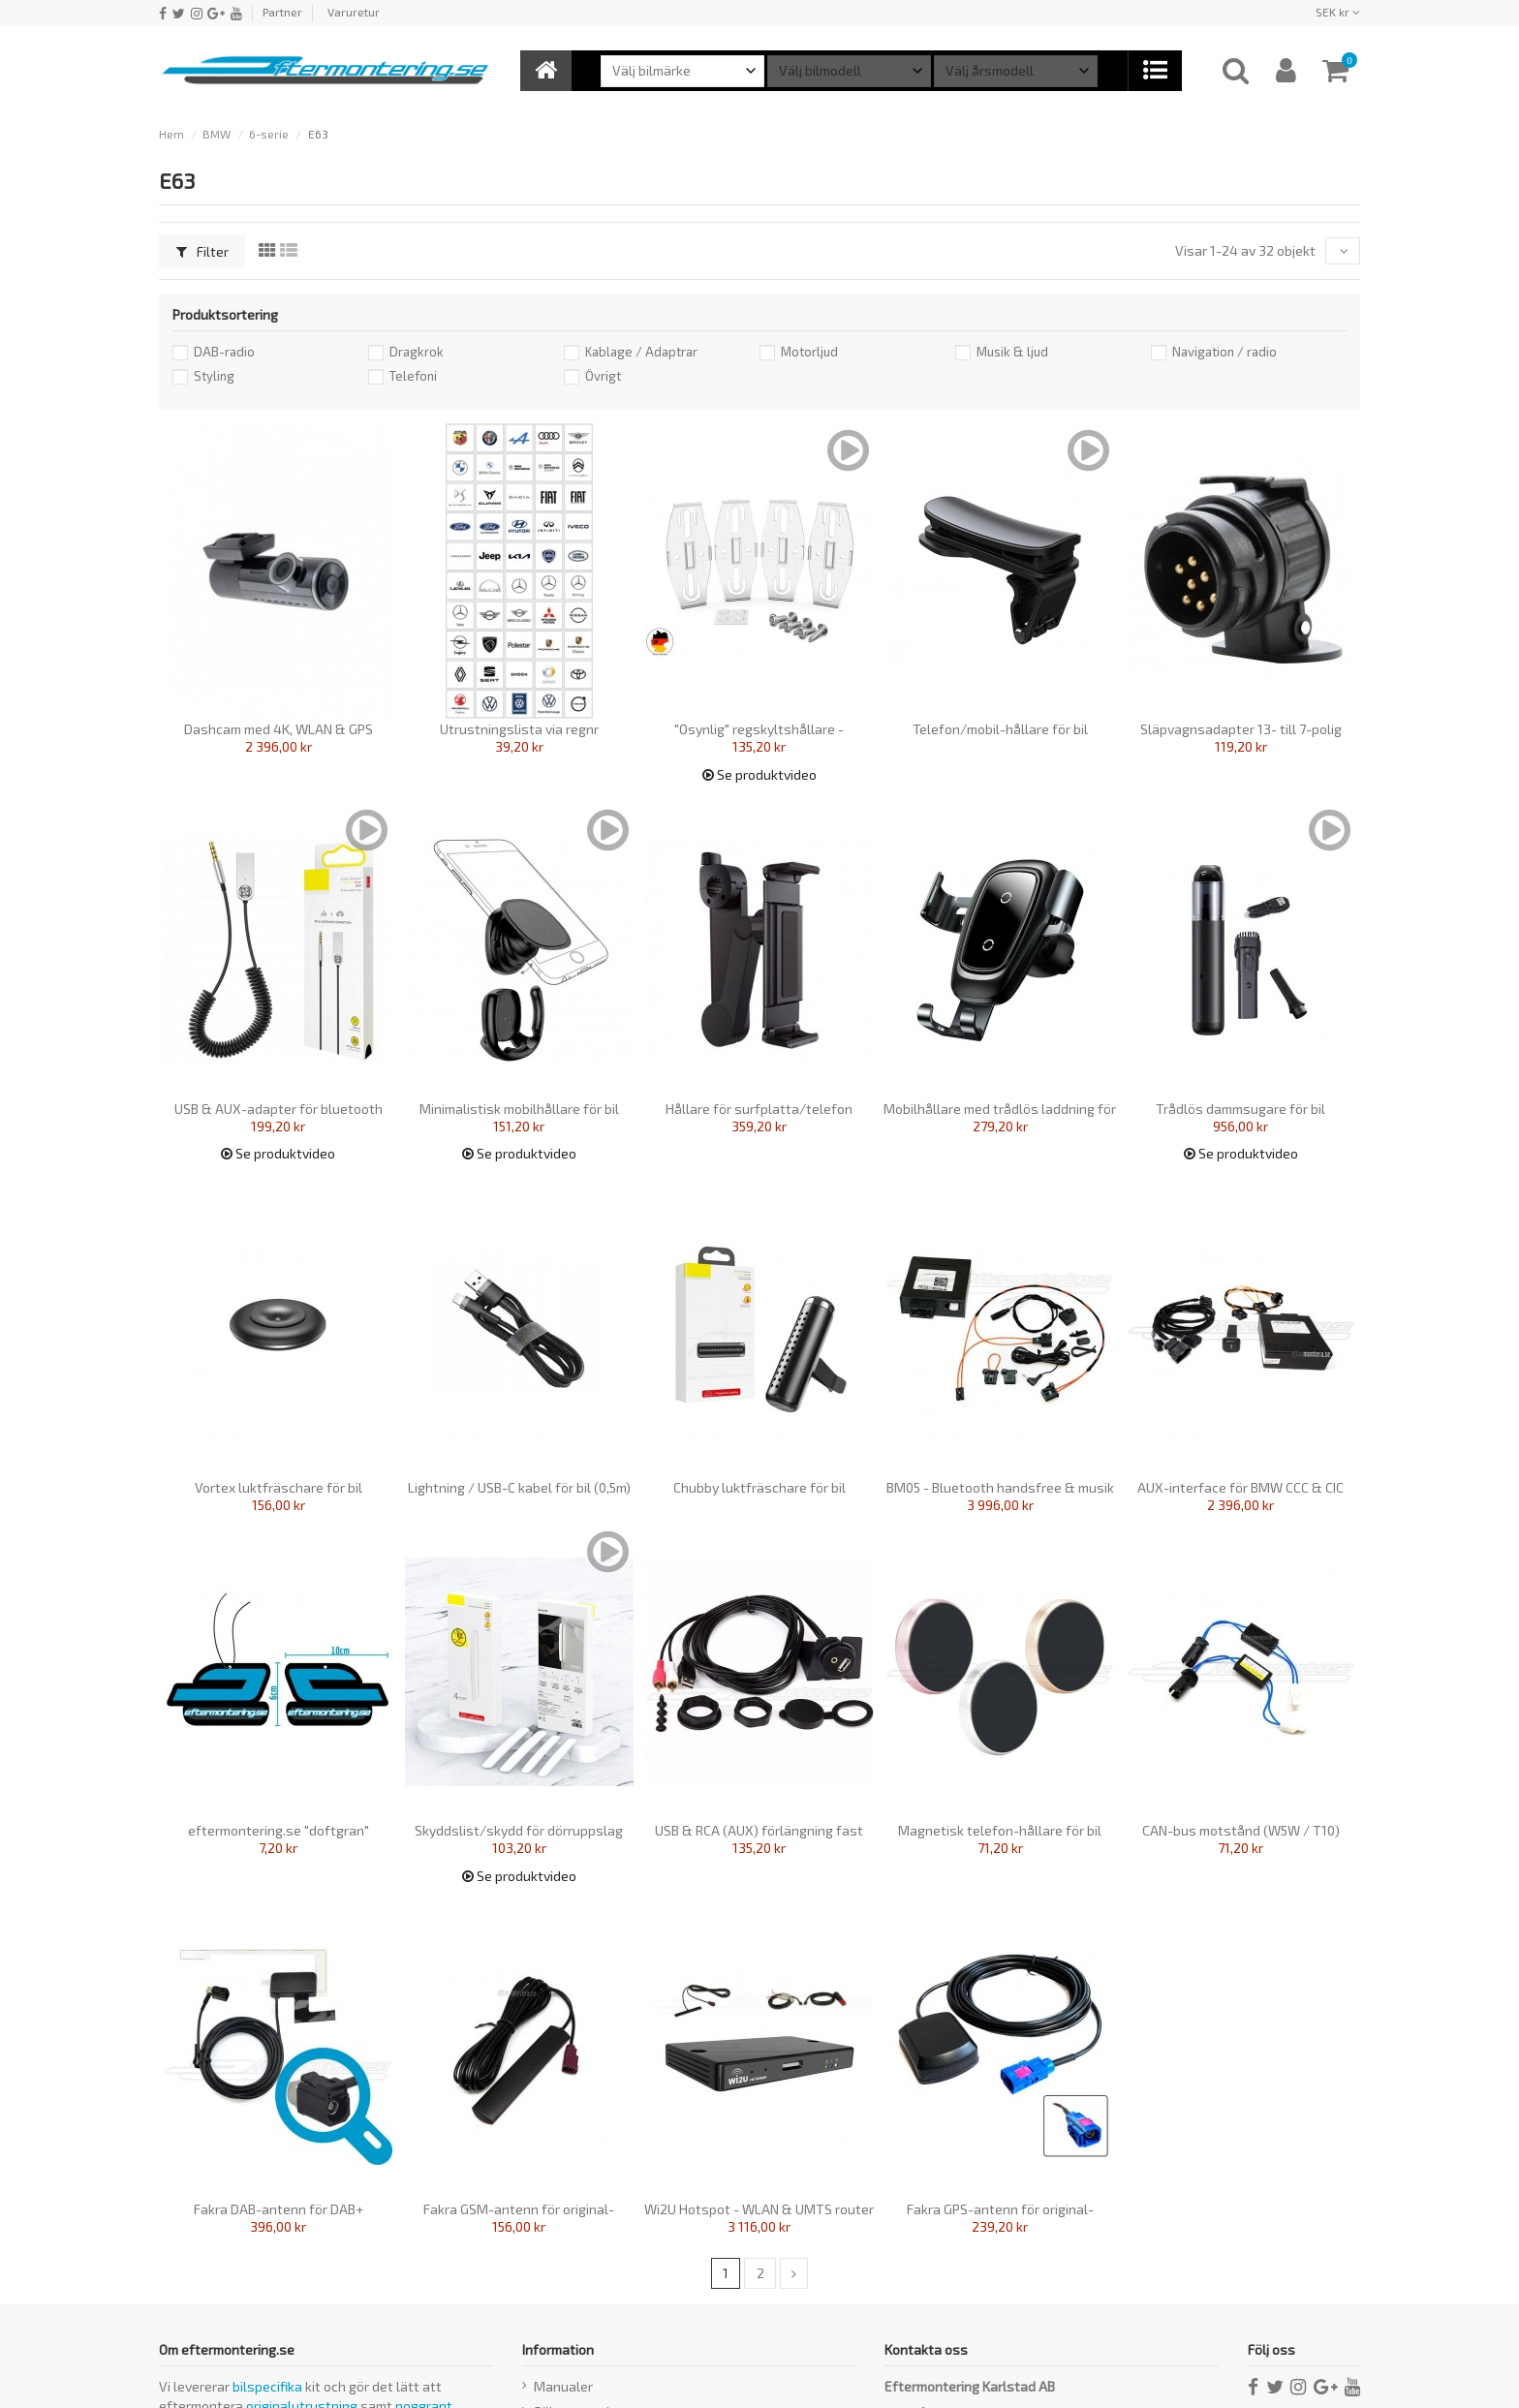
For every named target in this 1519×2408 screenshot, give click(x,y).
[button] (1154, 70)
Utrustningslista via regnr (519, 729)
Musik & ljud (1012, 351)
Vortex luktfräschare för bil (278, 1487)
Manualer (563, 2387)
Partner (282, 11)
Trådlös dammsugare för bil (1240, 1108)
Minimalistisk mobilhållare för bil (519, 1108)
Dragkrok (416, 351)
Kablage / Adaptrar (641, 351)
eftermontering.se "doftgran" (278, 1830)
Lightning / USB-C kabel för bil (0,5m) (519, 1487)
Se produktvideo (759, 774)
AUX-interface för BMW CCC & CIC (1240, 1487)
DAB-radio (224, 351)
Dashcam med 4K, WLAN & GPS (278, 729)
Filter (202, 251)
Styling (214, 376)
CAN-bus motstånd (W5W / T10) (1241, 1830)
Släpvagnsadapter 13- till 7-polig (1241, 729)
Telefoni (413, 376)
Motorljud (809, 351)
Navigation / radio (1224, 351)
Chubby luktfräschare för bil (759, 1487)
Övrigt (603, 376)
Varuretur (353, 11)
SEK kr (1338, 11)
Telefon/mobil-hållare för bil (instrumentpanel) (1000, 737)
